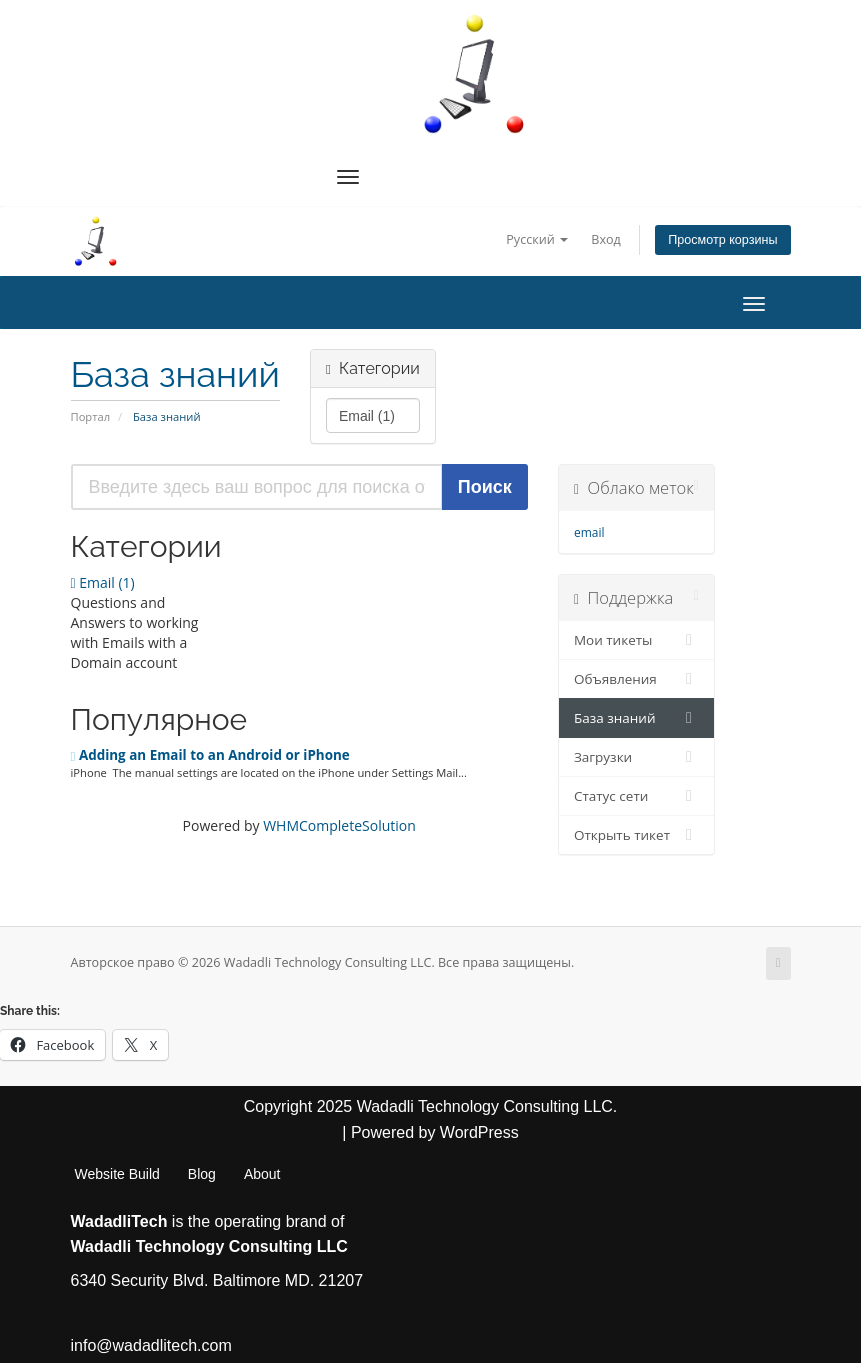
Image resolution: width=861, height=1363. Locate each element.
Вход (606, 239)
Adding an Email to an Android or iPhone (210, 755)
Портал (91, 416)
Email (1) (103, 582)
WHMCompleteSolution (339, 825)
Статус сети (636, 796)
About (262, 1174)
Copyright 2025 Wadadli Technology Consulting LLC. (431, 1106)
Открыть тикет (636, 835)
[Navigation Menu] (348, 177)
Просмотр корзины (722, 240)
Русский (537, 239)
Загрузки (636, 757)
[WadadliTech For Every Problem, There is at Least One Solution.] (475, 74)
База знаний (636, 718)
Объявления (636, 679)
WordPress (479, 1132)
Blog (202, 1174)
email (589, 532)
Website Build (117, 1174)
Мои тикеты (636, 640)
